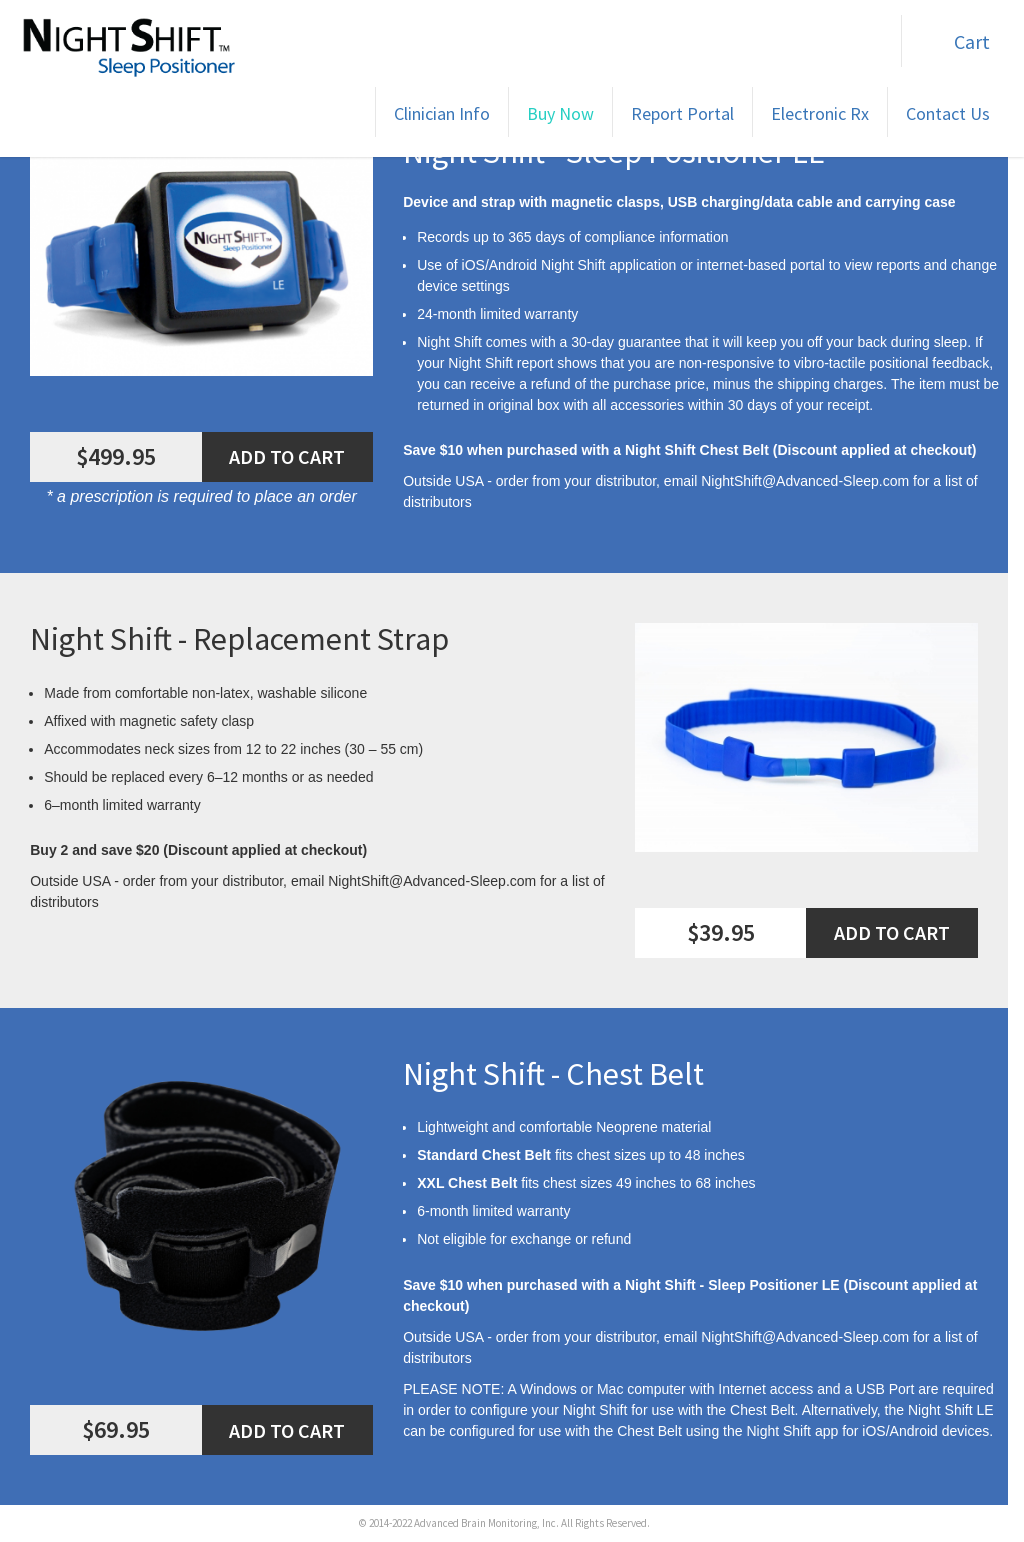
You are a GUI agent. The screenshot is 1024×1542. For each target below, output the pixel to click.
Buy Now (560, 113)
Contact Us (948, 113)
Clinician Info (442, 113)
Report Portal (682, 113)
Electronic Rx (820, 113)
